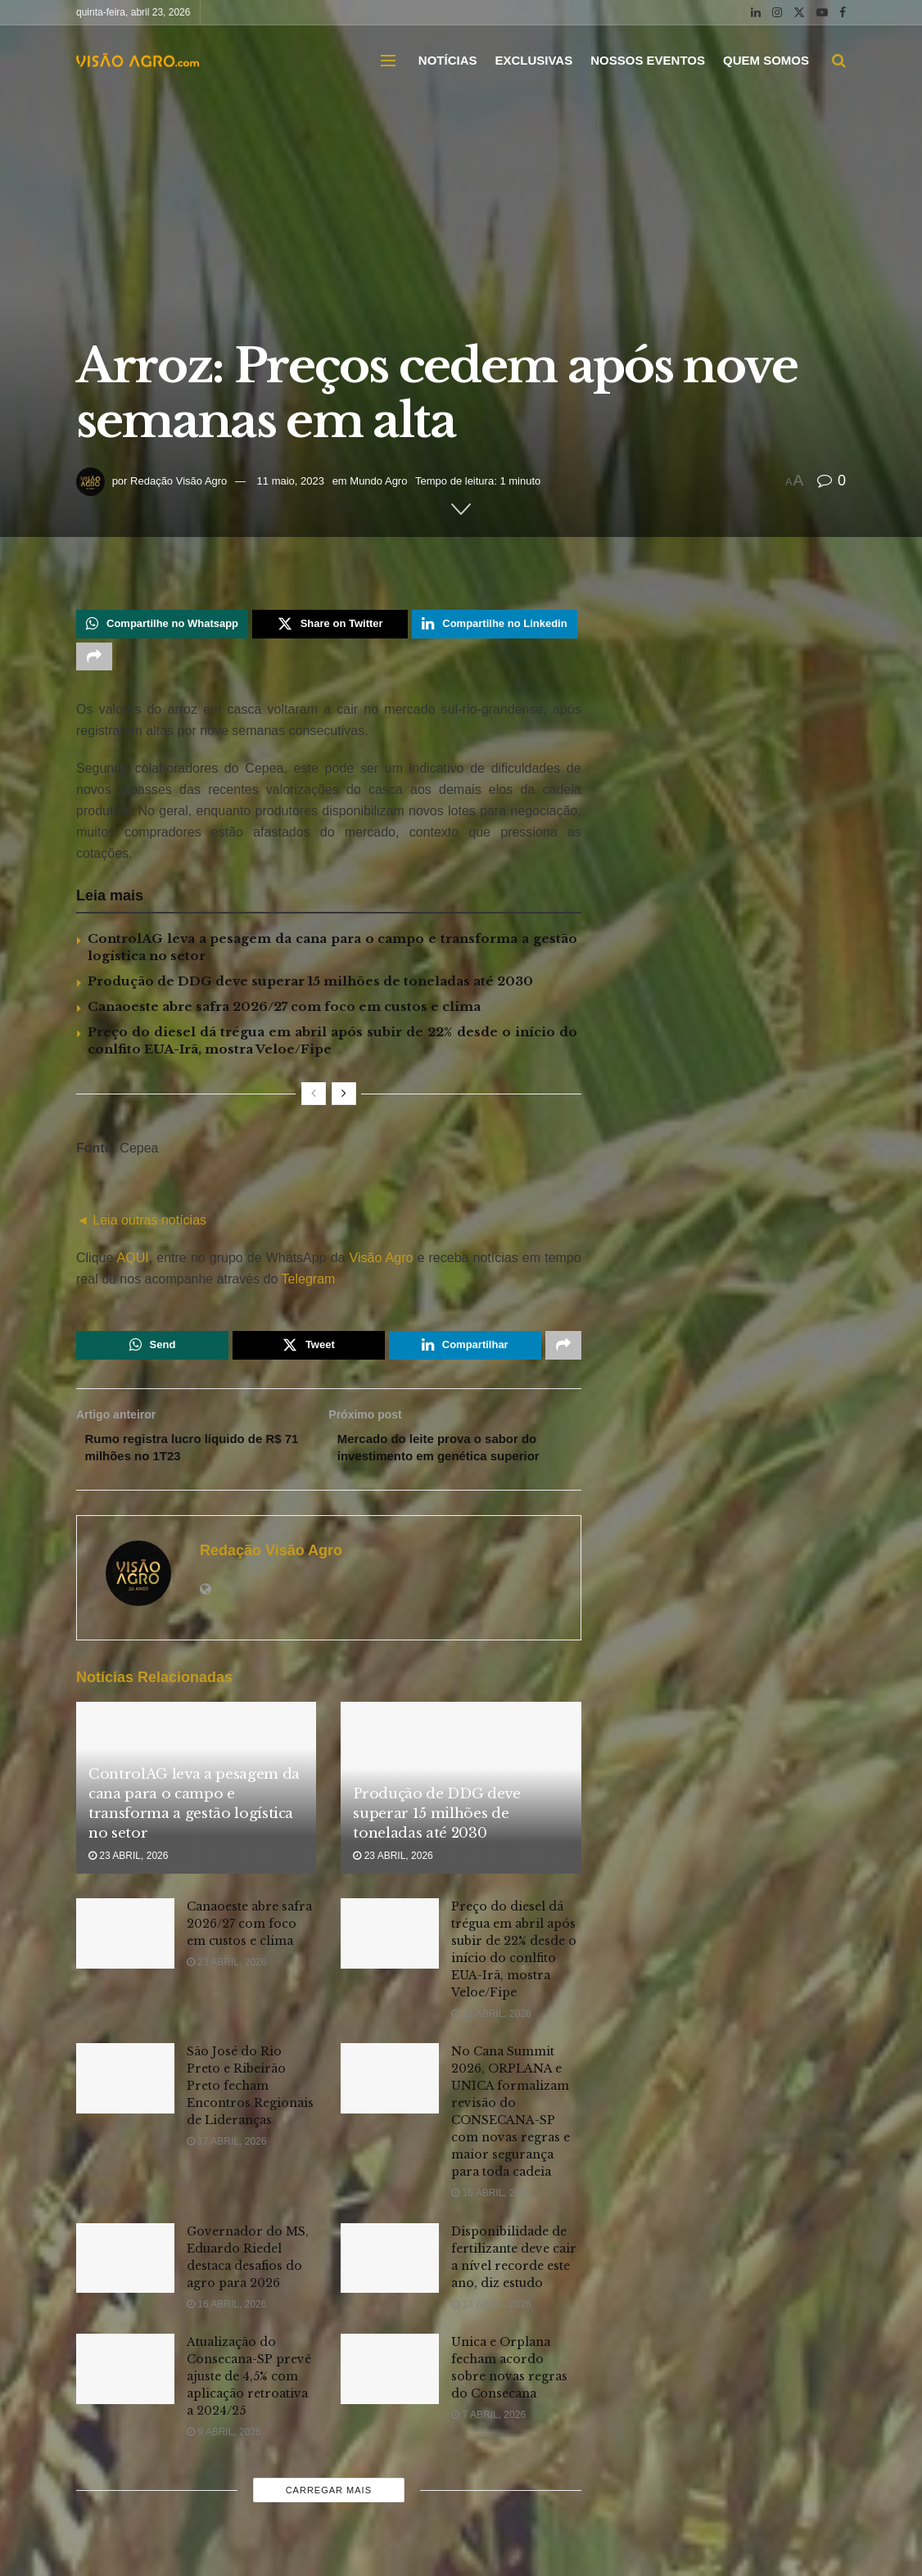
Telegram (309, 1285)
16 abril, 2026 (491, 2205)
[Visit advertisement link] (328, 1191)
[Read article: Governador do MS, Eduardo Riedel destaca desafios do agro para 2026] (125, 2270)
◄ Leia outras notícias (141, 1226)
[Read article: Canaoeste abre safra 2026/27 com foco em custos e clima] (125, 1946)
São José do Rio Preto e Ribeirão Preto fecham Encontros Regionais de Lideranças (250, 2098)
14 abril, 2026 (491, 2316)
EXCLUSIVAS (533, 60)
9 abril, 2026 (224, 2444)
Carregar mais (329, 2502)
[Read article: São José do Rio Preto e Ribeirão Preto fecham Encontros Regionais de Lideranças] (125, 2090)
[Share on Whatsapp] (162, 625)
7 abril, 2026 (488, 2427)
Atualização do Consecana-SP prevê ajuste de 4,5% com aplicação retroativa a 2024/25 (249, 2388)
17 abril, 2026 (226, 2153)
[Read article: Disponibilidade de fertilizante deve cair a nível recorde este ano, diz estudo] (390, 2270)
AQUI (130, 1263)
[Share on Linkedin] (494, 625)
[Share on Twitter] (330, 625)
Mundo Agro (378, 481)
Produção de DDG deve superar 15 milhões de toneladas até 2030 (310, 987)
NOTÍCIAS (447, 60)
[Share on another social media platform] (94, 660)
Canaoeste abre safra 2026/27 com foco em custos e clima (284, 1012)
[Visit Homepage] (137, 60)
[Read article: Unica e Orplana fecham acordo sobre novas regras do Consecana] (390, 2381)
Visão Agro (382, 1263)
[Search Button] (839, 60)
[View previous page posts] (313, 1099)
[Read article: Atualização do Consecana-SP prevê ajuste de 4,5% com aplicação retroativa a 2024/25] (125, 2381)
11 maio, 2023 (290, 481)
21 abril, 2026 (491, 2026)
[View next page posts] (344, 1099)
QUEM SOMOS (766, 60)
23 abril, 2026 (128, 1868)
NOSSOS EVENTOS (647, 60)
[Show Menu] (388, 60)
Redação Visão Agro (178, 481)
